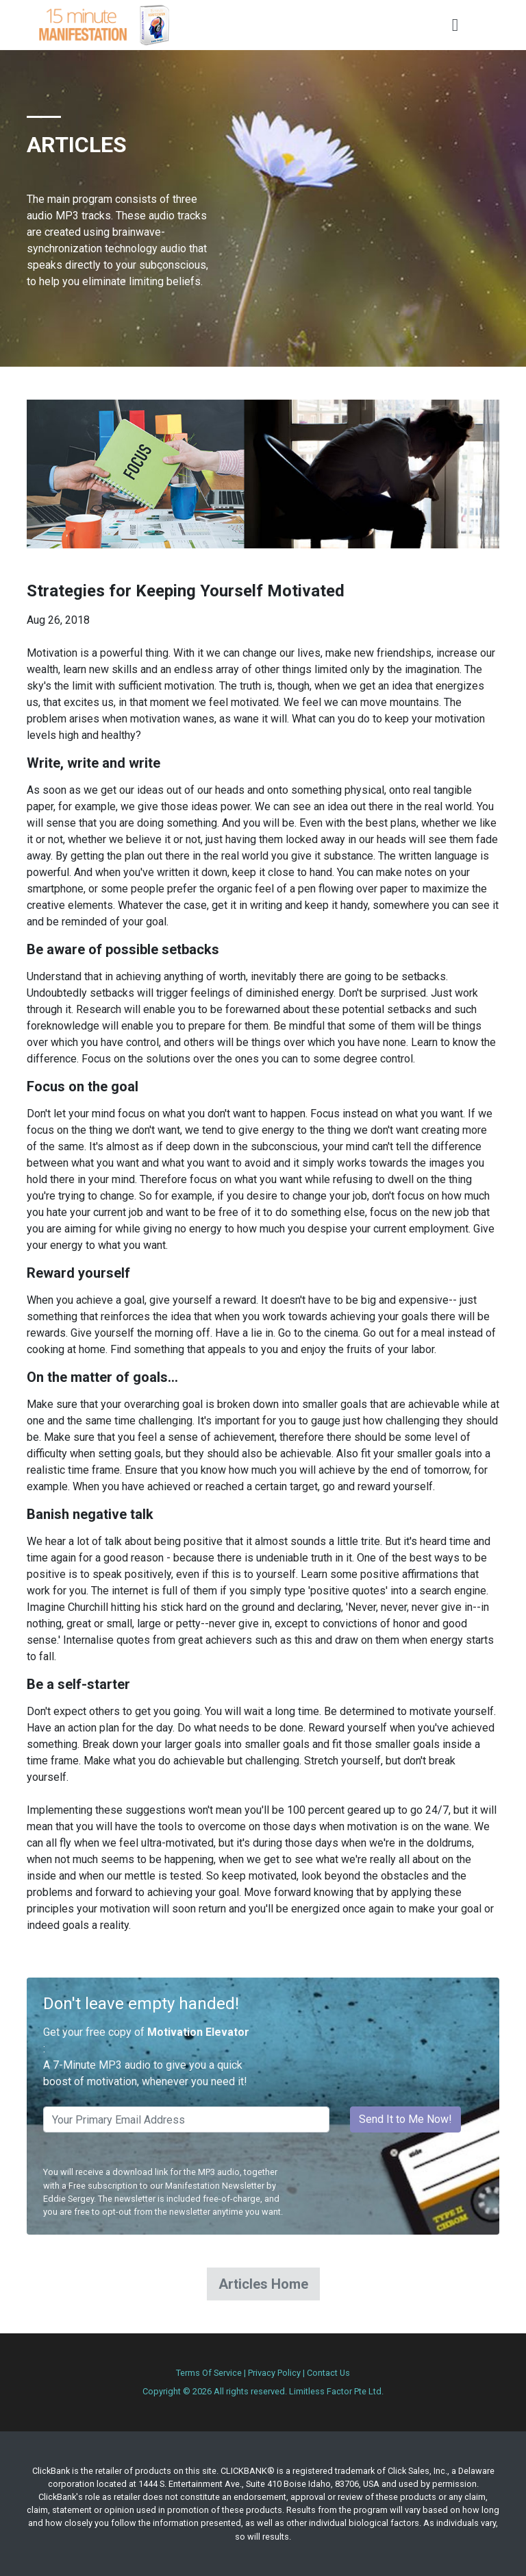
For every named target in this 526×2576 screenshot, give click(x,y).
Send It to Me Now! (405, 2119)
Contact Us (328, 2373)
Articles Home (263, 2284)
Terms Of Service (209, 2373)
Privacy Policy (274, 2373)
